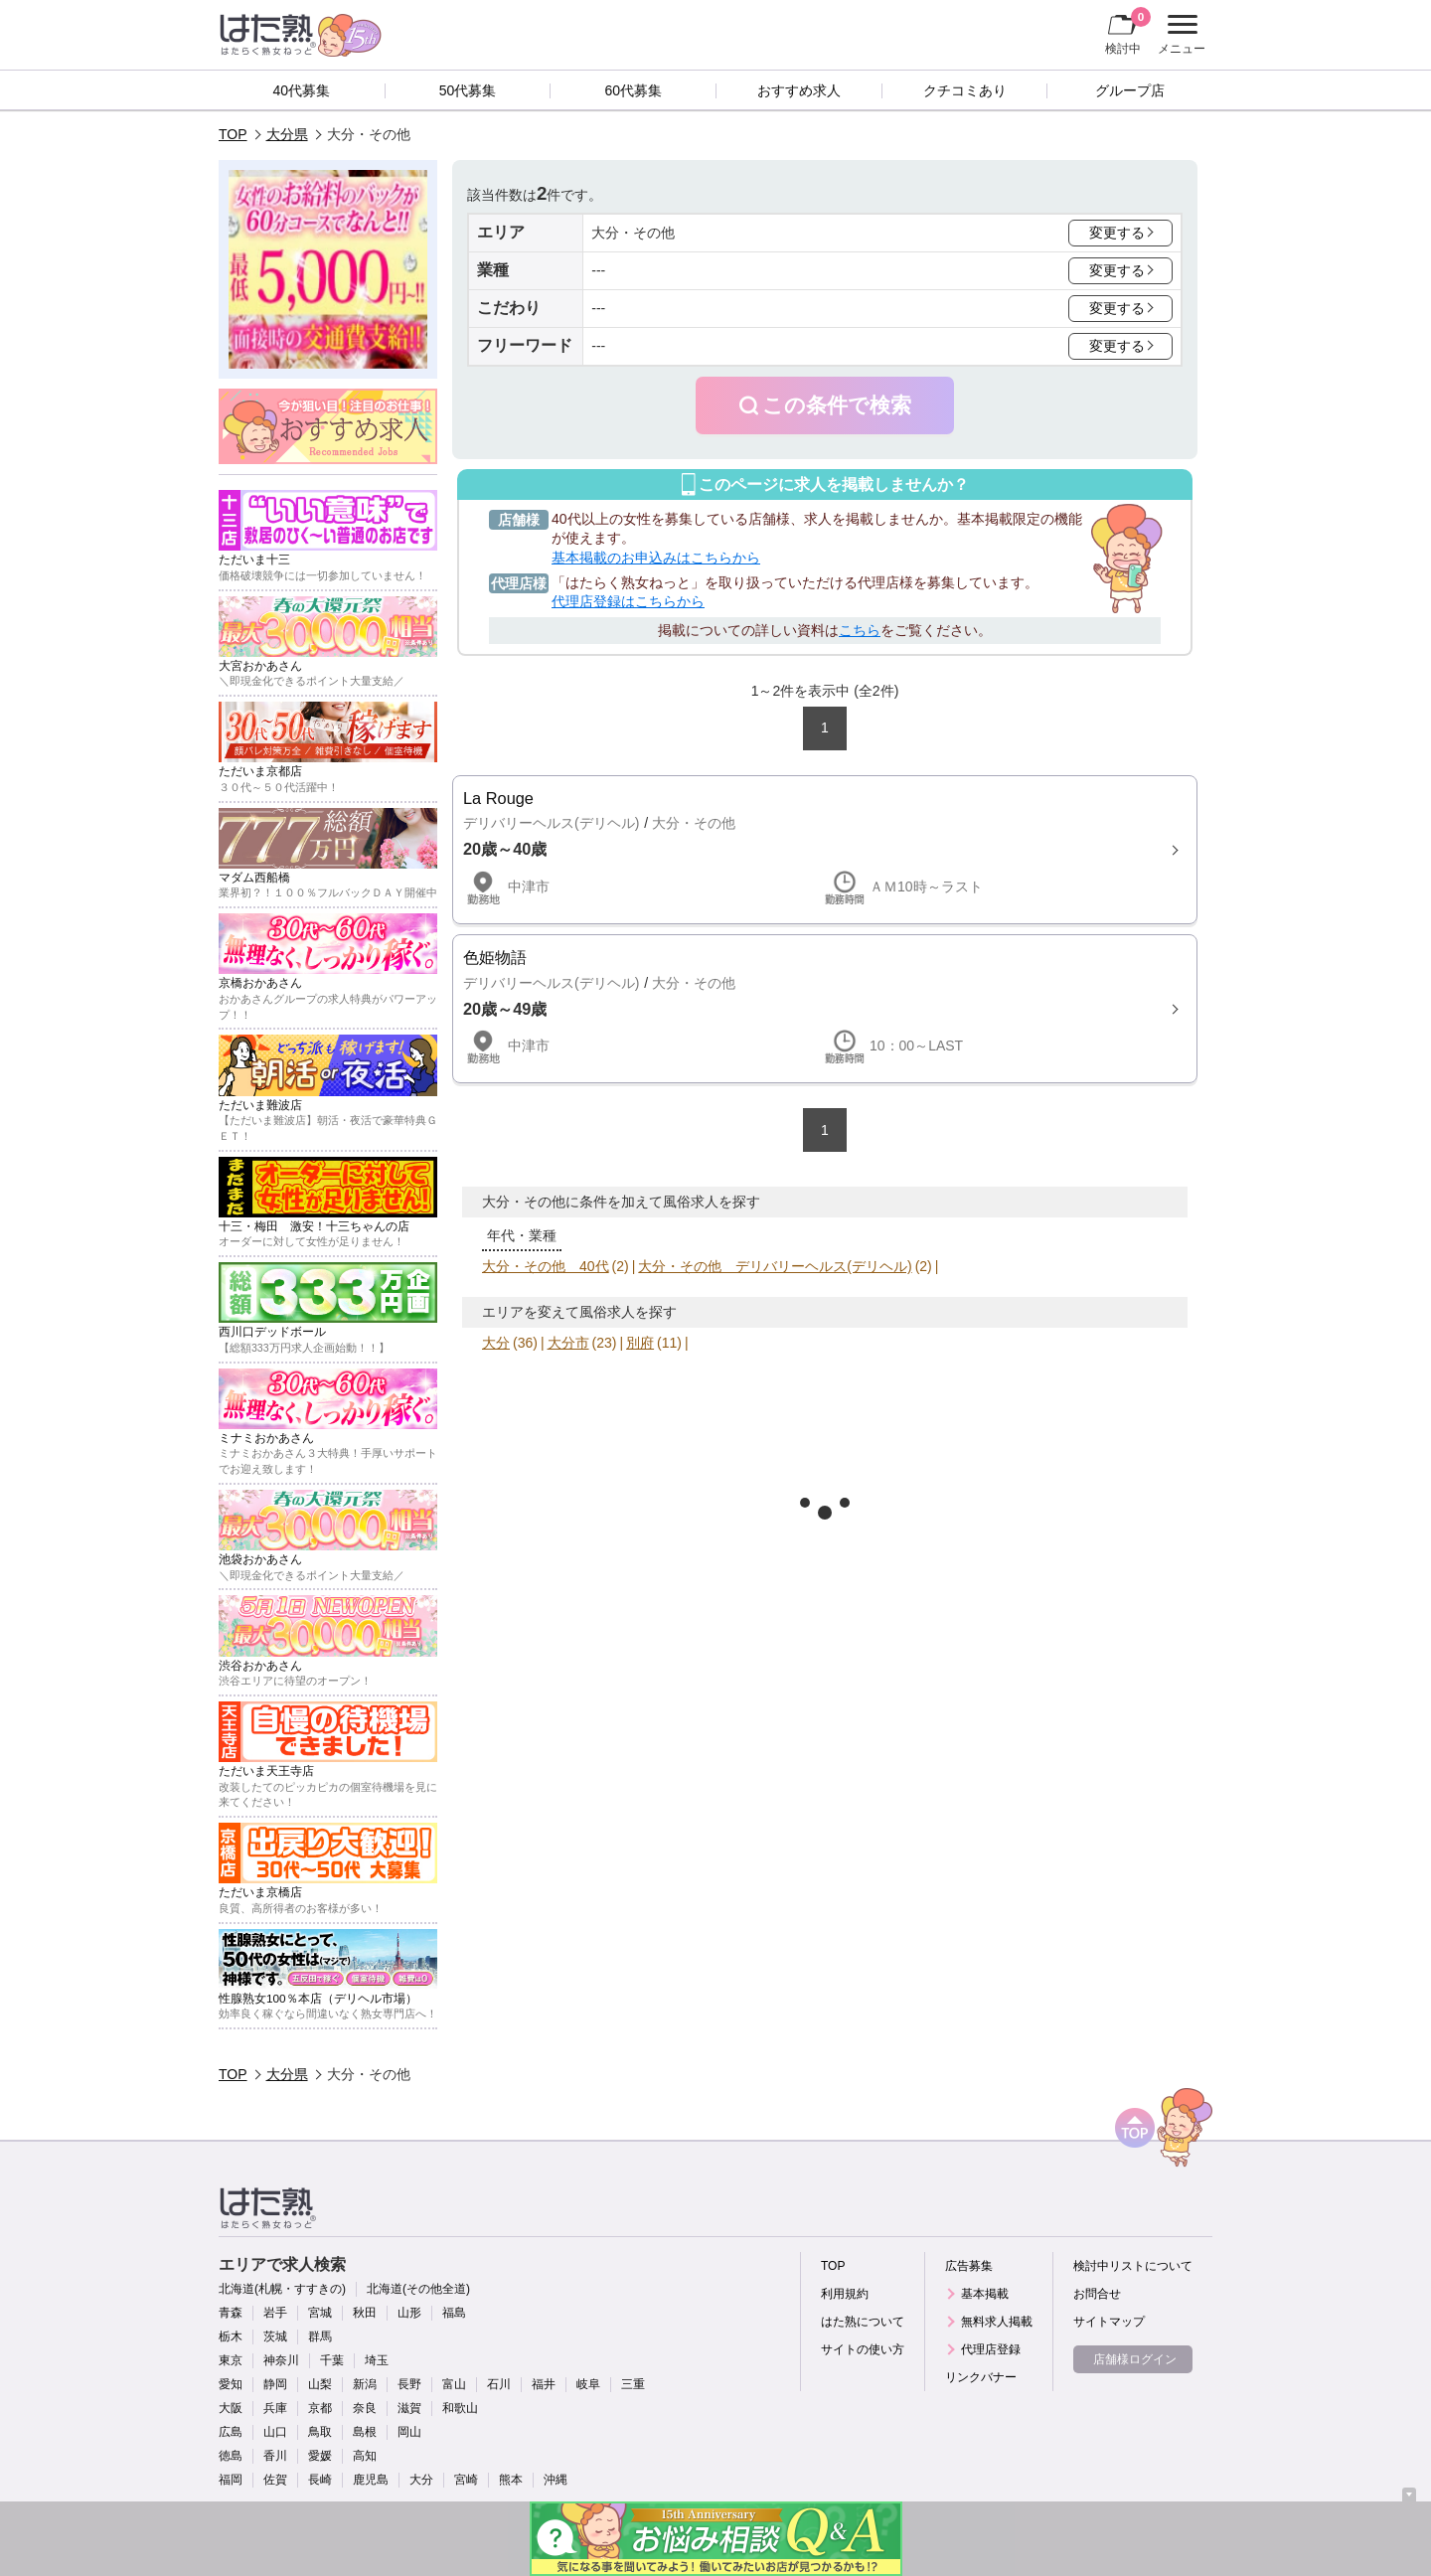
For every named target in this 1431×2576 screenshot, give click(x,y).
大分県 (287, 134)
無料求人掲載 (997, 2322)
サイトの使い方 (862, 2349)
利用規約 (845, 2294)
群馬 (320, 2336)
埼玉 (377, 2360)
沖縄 (555, 2480)
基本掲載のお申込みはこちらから (656, 557)
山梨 (320, 2384)
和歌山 (460, 2408)
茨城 (275, 2336)
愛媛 (320, 2456)
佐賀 (275, 2480)
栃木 (230, 2336)
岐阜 (588, 2384)
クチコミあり (965, 90)
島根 (365, 2432)
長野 (409, 2384)
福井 (544, 2384)
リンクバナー (981, 2377)
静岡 (275, 2384)
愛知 (230, 2384)
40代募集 (302, 90)
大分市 (568, 1343)
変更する (1117, 233)
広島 (230, 2432)
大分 (496, 1343)
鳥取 (320, 2432)
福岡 (230, 2480)
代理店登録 (991, 2349)
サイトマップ (1109, 2322)
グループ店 (1130, 90)
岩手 (275, 2313)
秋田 (365, 2313)
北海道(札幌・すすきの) (282, 2289)
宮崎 (466, 2480)
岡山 (409, 2432)
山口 (275, 2432)
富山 (454, 2384)
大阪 (230, 2408)
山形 (409, 2313)
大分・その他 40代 (545, 1266)
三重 (633, 2384)
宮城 (320, 2313)
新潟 (365, 2384)
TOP (233, 134)
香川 (275, 2456)
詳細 (824, 849)
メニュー (1179, 35)
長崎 (320, 2480)
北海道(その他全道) (418, 2289)
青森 (230, 2313)
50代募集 (468, 90)
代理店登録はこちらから (628, 601)
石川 (499, 2384)
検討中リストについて (1132, 2266)
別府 (640, 1343)
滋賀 (409, 2408)
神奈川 (281, 2360)
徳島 (230, 2456)
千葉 (332, 2360)
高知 (365, 2456)
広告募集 (969, 2266)
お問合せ (1097, 2294)
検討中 (1128, 31)
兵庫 (275, 2408)
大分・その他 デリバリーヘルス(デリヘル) (774, 1266)
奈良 (365, 2408)
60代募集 (633, 90)
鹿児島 (371, 2480)
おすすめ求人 (799, 90)
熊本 (511, 2480)
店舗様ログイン (1135, 2359)
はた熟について (862, 2322)
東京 (230, 2360)
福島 (454, 2313)
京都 (320, 2408)
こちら (859, 630)
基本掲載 (985, 2294)
